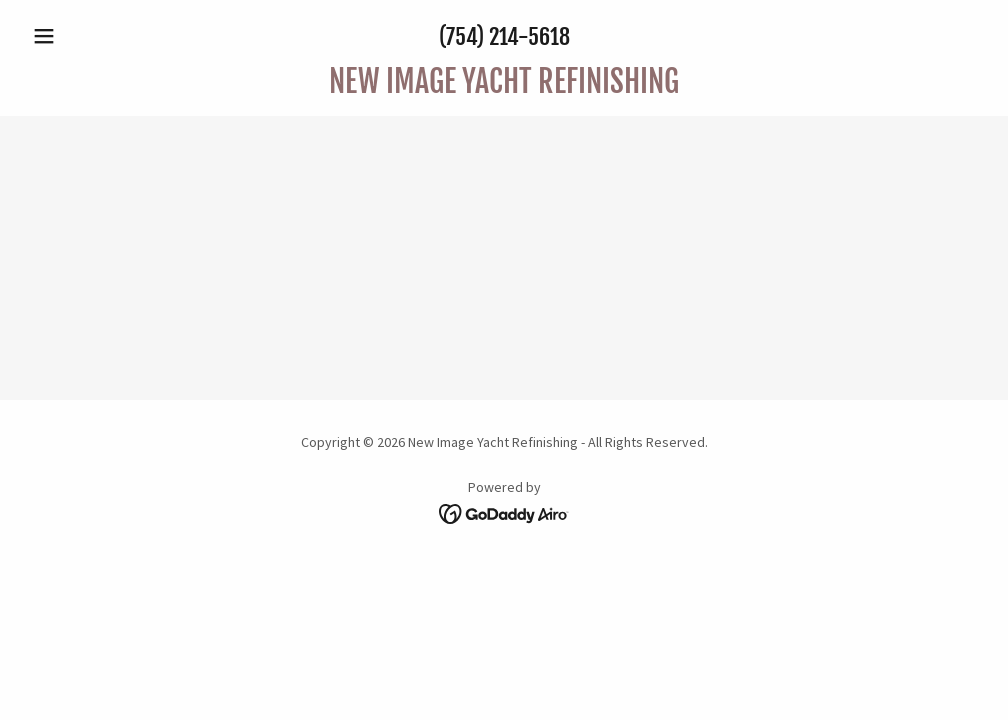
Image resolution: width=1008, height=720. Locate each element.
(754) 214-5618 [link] (504, 36)
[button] (96, 36)
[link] (504, 87)
